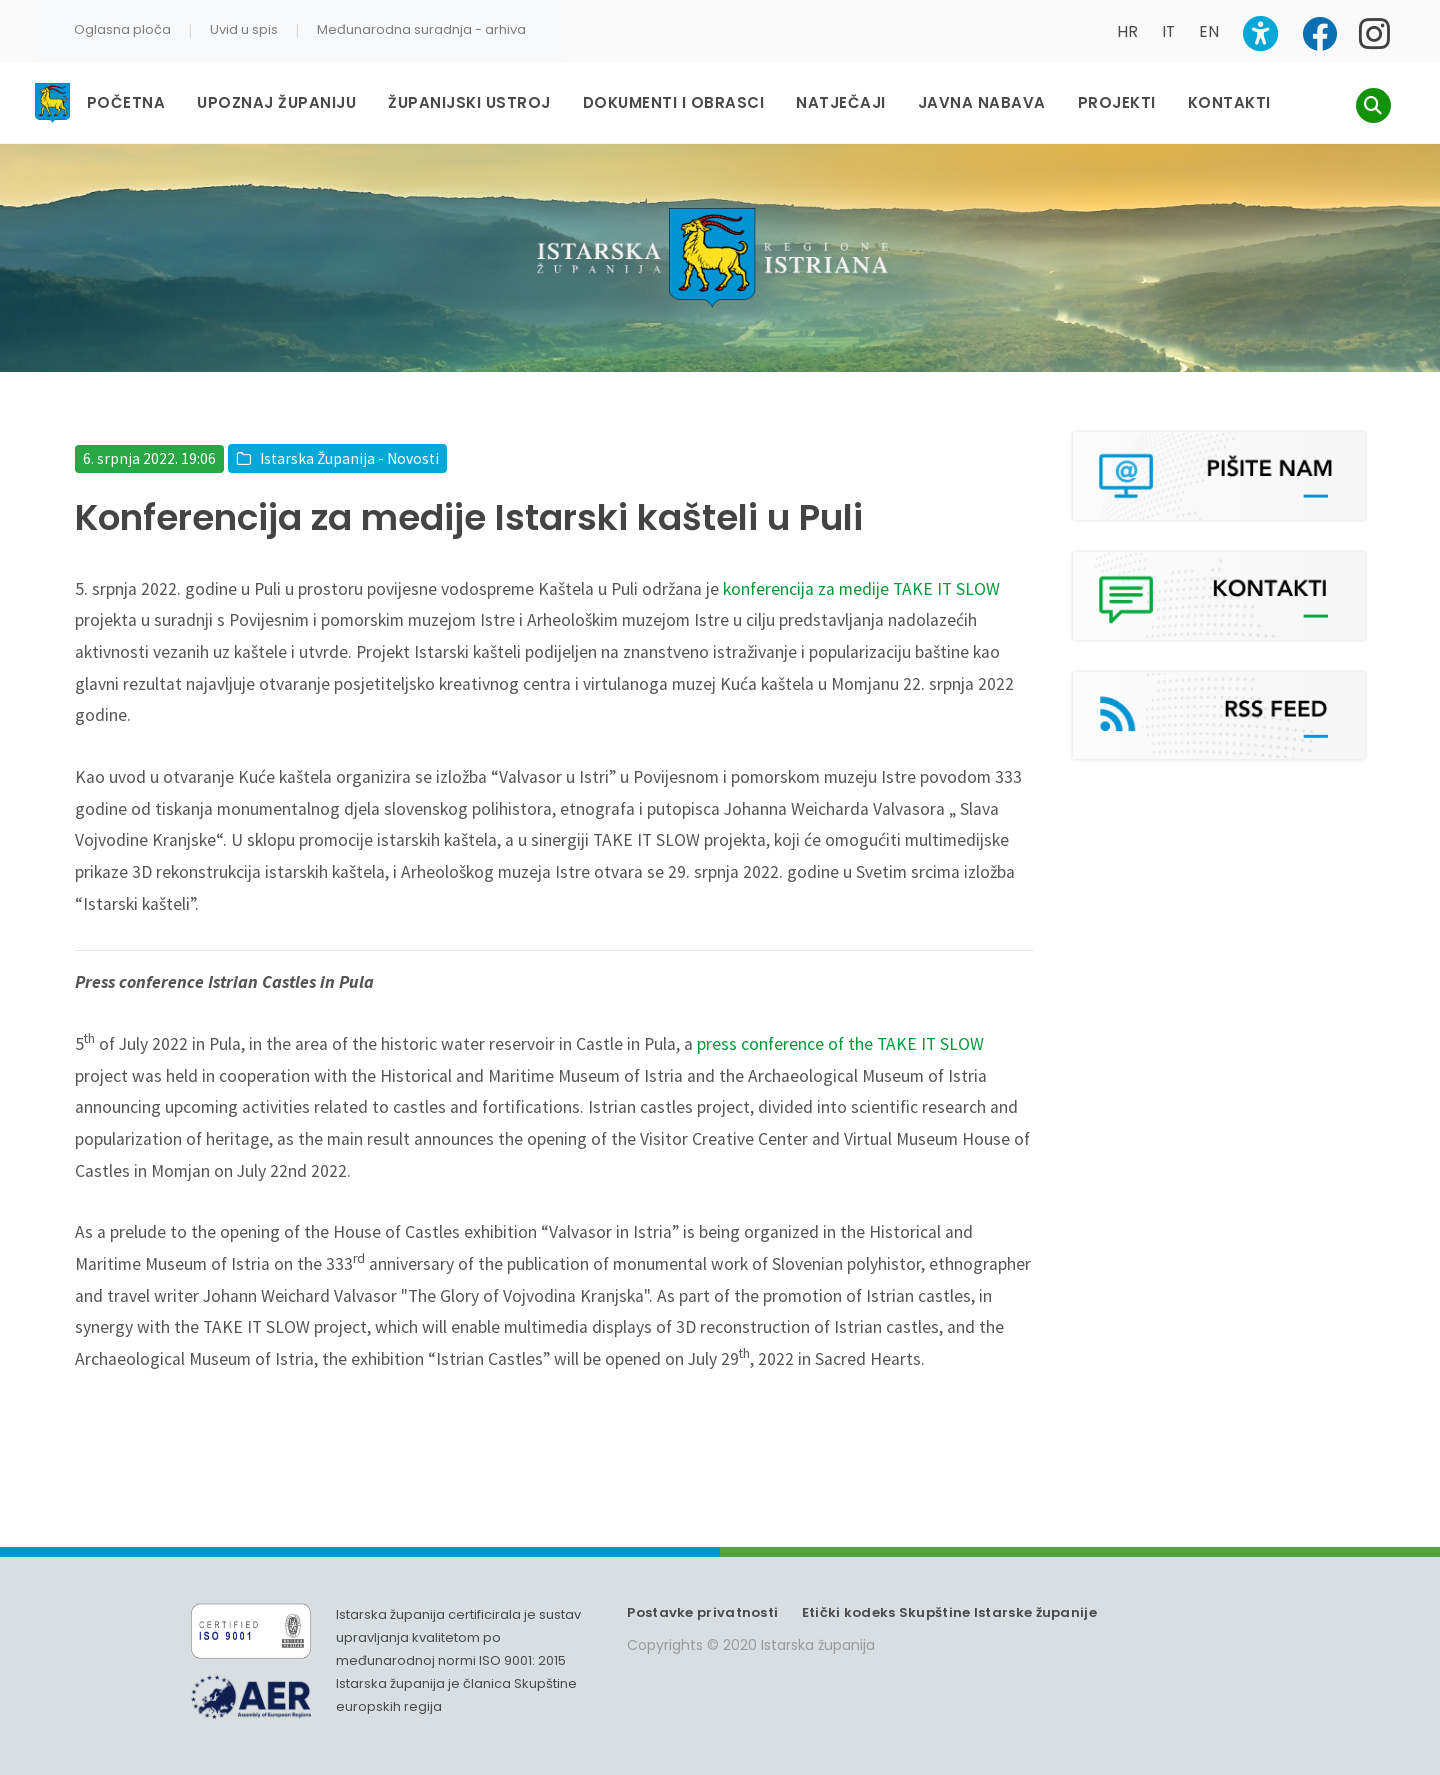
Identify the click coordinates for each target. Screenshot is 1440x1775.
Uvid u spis (244, 29)
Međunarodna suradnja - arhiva (421, 29)
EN (1209, 31)
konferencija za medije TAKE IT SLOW (861, 589)
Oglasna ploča (122, 29)
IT (1168, 31)
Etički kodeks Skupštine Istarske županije (949, 1612)
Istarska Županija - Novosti (349, 458)
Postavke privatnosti (702, 1612)
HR (1127, 31)
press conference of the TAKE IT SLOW (840, 1044)
